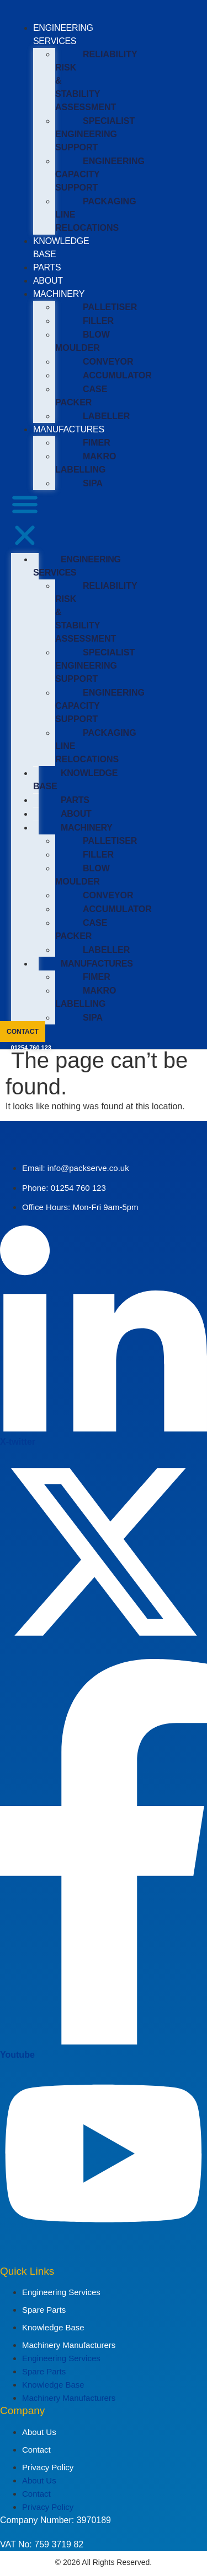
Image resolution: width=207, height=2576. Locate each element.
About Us (39, 2432)
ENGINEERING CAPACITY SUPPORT (100, 174)
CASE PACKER (81, 395)
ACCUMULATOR (117, 375)
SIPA (93, 483)
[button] (25, 521)
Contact (36, 2449)
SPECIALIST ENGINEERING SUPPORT (95, 134)
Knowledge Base (53, 2327)
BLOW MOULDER (82, 341)
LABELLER (106, 416)
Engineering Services (61, 2292)
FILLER (98, 321)
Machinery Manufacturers (68, 2345)
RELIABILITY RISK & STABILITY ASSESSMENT (96, 81)
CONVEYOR (108, 361)
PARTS (47, 267)
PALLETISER (110, 307)
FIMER (96, 442)
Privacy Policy (47, 2467)
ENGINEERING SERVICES (77, 566)
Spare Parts (44, 2309)
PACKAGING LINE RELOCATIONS (95, 214)
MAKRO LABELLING (85, 463)
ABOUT (48, 280)
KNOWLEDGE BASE (75, 779)
